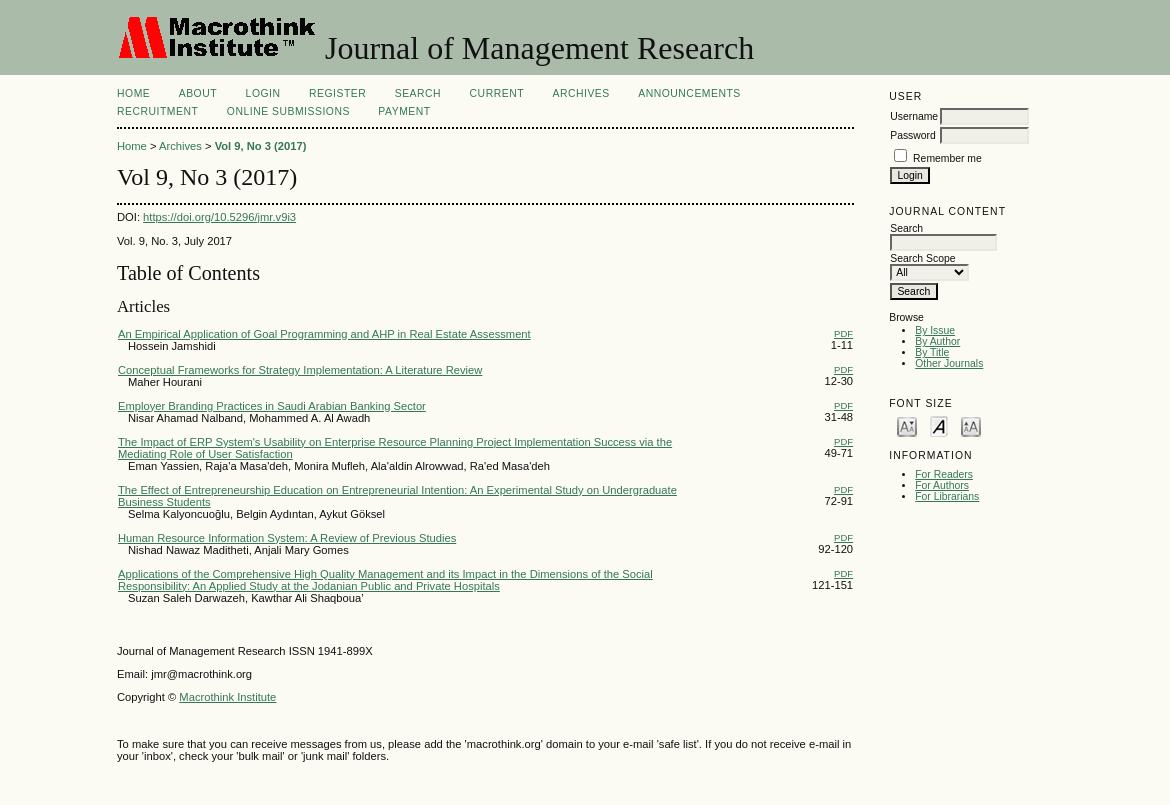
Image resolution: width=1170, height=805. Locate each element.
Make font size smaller (907, 425)
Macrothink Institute (227, 697)
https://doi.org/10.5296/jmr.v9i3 (219, 217)
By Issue (935, 330)
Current (497, 93)
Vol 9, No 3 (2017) (261, 146)
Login (263, 93)
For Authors (942, 485)
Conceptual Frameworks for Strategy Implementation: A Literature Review (300, 370)
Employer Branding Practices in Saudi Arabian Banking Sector (272, 406)
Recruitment (157, 111)
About (198, 93)
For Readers (944, 474)
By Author (937, 341)
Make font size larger (971, 425)
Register (337, 93)
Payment (404, 111)
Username (914, 116)
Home (133, 93)
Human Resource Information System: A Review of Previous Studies (287, 538)
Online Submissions (288, 111)
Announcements (689, 93)
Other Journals (949, 363)
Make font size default (939, 425)
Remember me (947, 158)
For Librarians (947, 496)
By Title (932, 352)
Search (418, 93)
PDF (843, 333)
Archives (580, 93)
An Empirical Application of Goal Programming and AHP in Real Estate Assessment (324, 334)
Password (913, 135)
